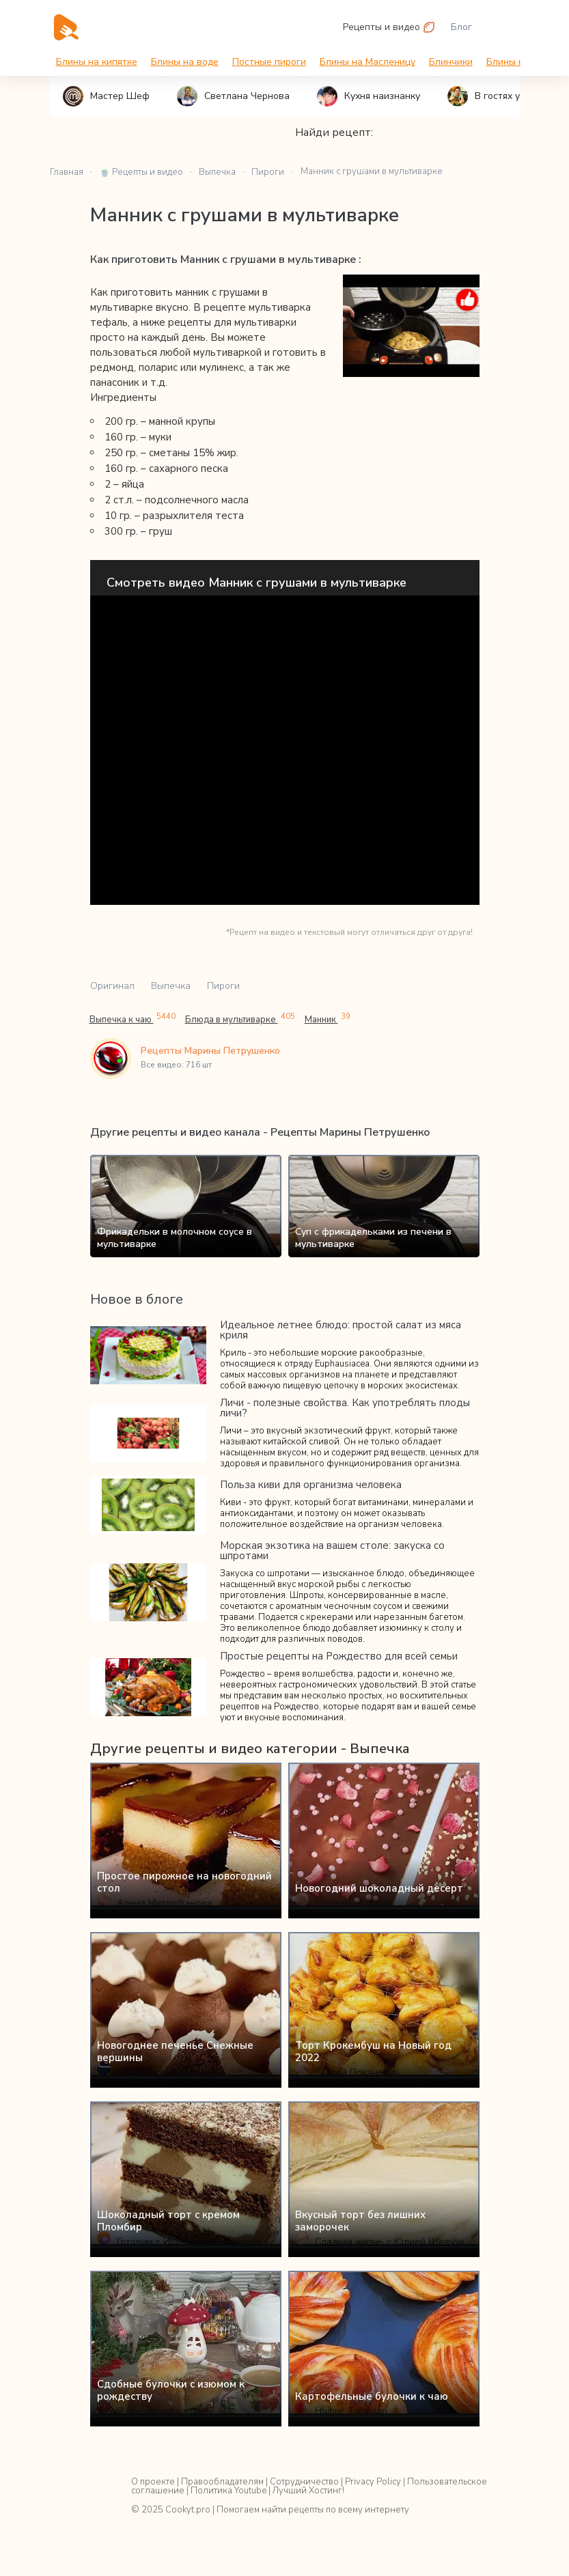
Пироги (223, 985)
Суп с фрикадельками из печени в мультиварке (373, 1237)
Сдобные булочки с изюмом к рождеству (171, 2390)
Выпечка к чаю (132, 1019)
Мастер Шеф (106, 96)
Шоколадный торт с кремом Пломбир (168, 2221)
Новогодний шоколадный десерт (379, 1888)
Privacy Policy (373, 2482)
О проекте (153, 2482)
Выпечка (171, 985)
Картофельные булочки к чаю (371, 2396)
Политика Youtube (228, 2490)
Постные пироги (269, 61)
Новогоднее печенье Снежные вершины (175, 2051)
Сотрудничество (304, 2482)
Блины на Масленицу (367, 61)
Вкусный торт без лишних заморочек (360, 2221)
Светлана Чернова (233, 96)
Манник (327, 1019)
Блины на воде (185, 61)
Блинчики (451, 61)
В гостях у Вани (496, 96)
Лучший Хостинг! (308, 2490)
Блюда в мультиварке (240, 1019)
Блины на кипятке (96, 61)
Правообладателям (222, 2482)
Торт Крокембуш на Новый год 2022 (373, 2051)
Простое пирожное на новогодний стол (184, 1882)
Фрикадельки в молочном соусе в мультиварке (174, 1237)
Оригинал (112, 985)
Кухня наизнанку (368, 96)
